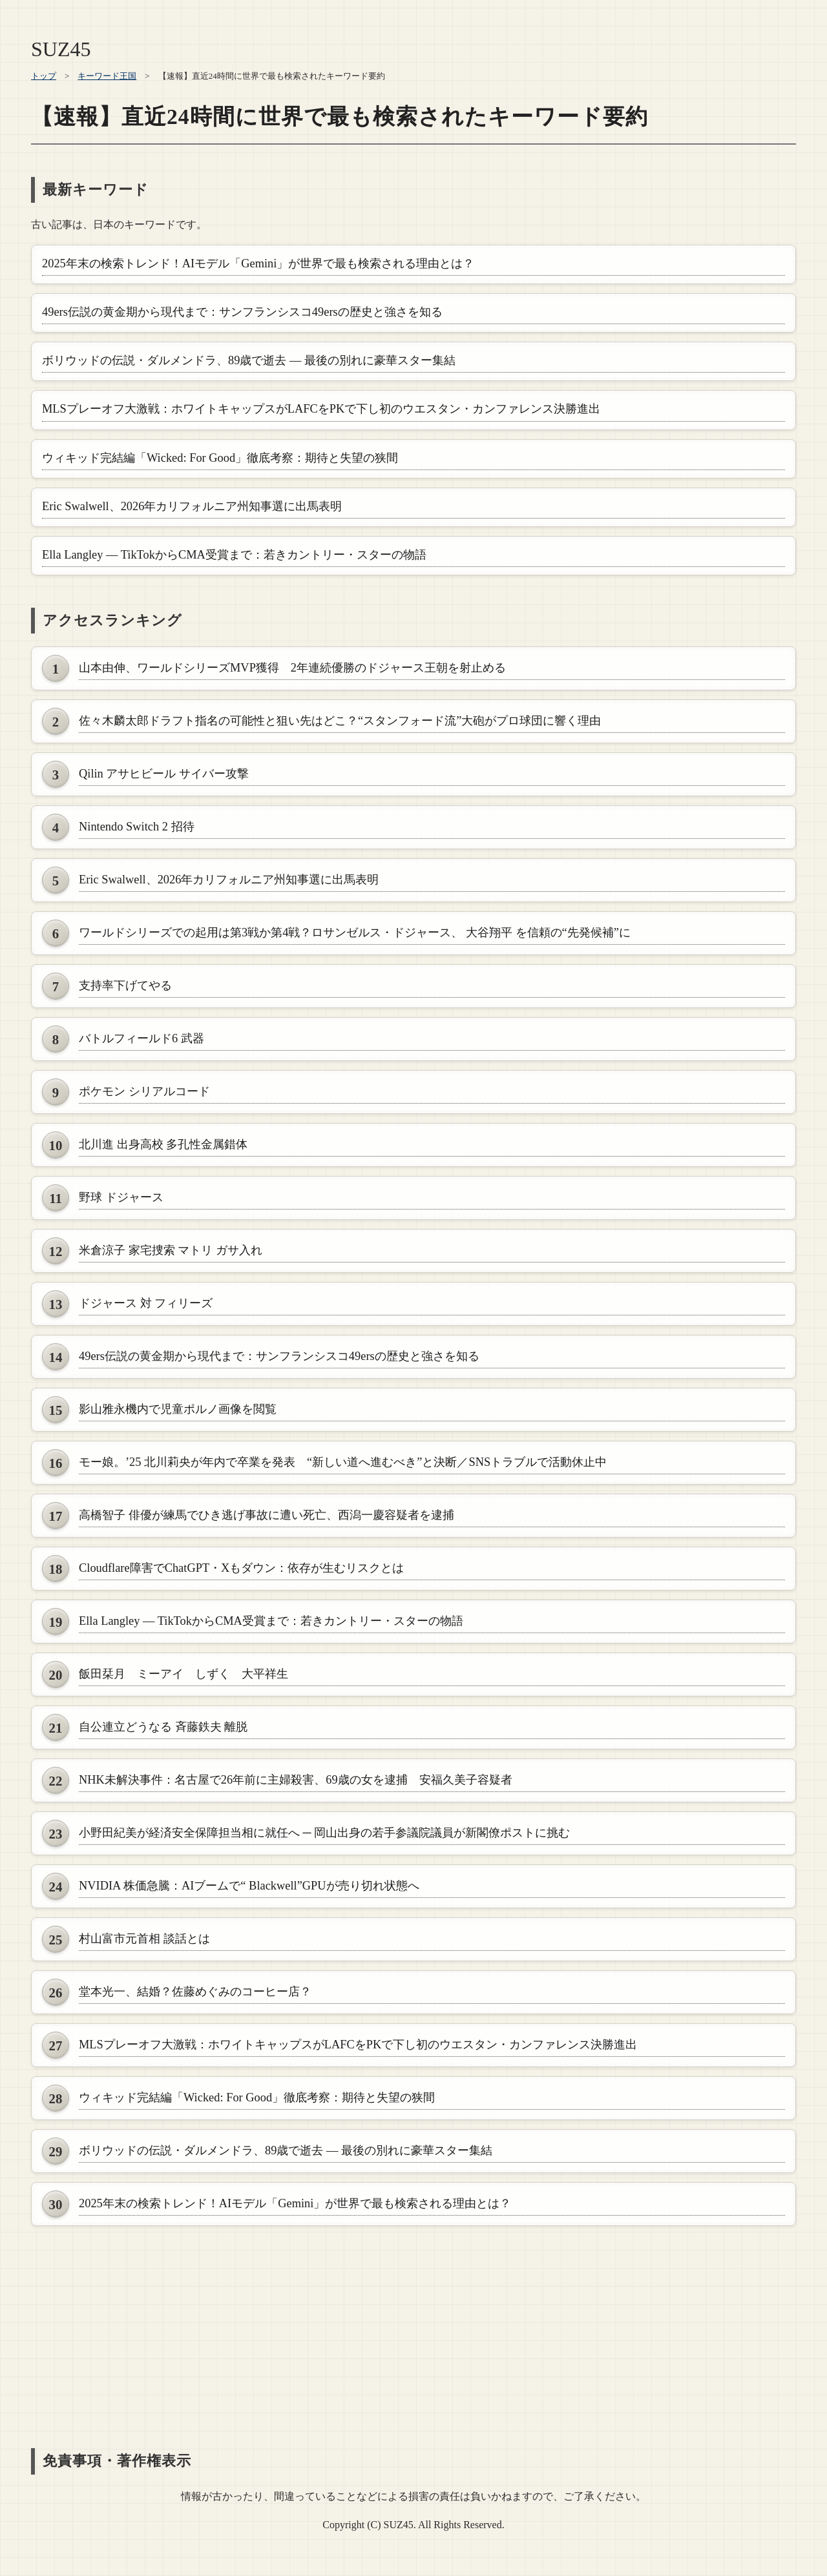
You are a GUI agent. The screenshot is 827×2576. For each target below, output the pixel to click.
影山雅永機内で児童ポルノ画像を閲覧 (178, 1409)
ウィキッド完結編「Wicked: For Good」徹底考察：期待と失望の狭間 (220, 457)
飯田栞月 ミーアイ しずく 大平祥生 (183, 1673)
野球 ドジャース (121, 1197)
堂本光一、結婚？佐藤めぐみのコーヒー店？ (195, 1991)
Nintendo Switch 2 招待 (136, 826)
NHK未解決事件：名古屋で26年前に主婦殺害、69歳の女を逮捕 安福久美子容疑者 (295, 1779)
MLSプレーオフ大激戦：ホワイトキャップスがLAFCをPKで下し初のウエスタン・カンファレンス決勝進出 (321, 408)
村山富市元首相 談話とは (144, 1938)
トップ (43, 76)
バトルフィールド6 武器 (141, 1038)
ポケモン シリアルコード (144, 1091)
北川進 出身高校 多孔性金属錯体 (163, 1144)
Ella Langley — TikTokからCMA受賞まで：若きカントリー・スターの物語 (234, 554)
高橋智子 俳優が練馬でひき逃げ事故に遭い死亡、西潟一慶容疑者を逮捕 (266, 1515)
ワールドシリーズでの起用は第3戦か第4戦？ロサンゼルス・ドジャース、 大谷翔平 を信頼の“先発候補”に (355, 932)
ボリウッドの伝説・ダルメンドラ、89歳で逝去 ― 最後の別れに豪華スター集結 (248, 360)
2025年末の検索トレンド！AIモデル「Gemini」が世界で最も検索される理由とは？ (258, 263)
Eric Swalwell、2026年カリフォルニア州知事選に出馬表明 (192, 506)
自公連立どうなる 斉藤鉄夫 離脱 (163, 1726)
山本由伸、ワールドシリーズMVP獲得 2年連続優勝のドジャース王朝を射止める (292, 667)
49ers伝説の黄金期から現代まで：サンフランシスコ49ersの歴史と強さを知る (242, 311)
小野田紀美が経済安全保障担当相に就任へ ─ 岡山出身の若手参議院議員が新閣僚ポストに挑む (324, 1832)
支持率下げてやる (125, 985)
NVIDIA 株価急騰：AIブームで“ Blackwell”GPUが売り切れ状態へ (249, 1885)
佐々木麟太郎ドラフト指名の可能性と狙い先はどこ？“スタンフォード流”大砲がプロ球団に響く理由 (340, 720)
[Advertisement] (413, 2325)
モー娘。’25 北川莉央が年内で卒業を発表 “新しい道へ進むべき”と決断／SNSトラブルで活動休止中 (343, 1462)
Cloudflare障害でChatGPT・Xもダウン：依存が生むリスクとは (241, 1567)
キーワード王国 (107, 76)
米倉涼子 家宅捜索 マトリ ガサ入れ (170, 1250)
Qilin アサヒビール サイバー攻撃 (164, 773)
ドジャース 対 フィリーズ (146, 1303)
